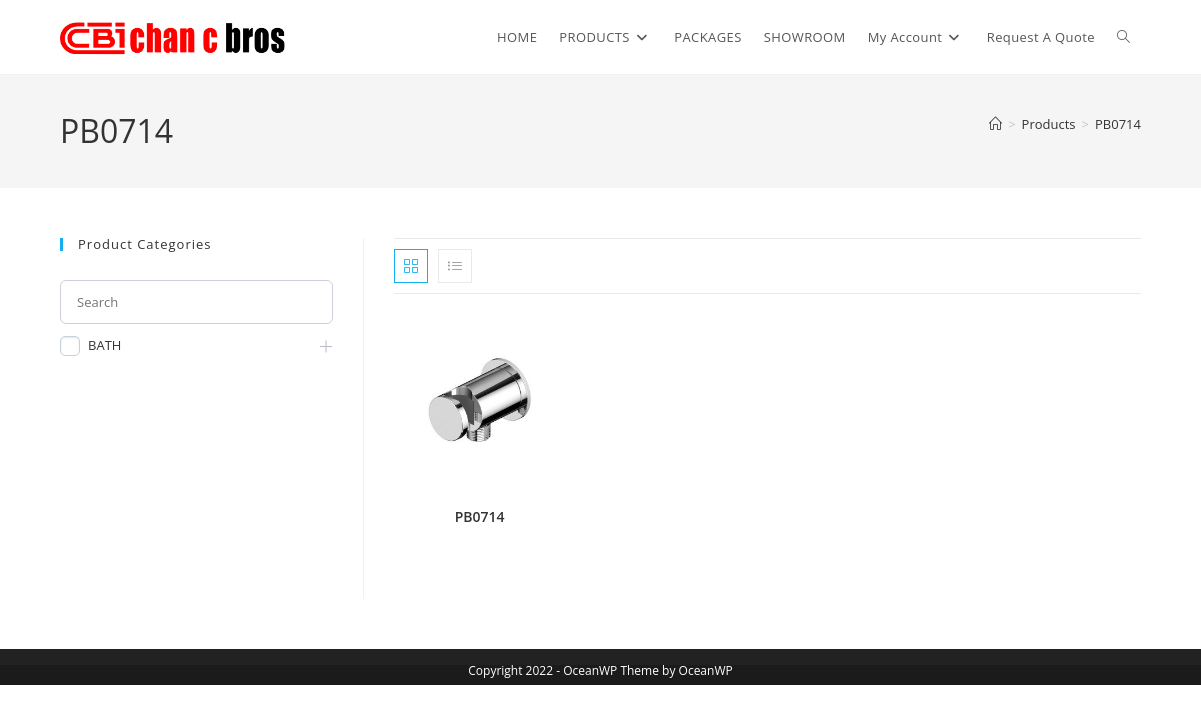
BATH (104, 345)
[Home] (995, 124)
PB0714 (1118, 124)
